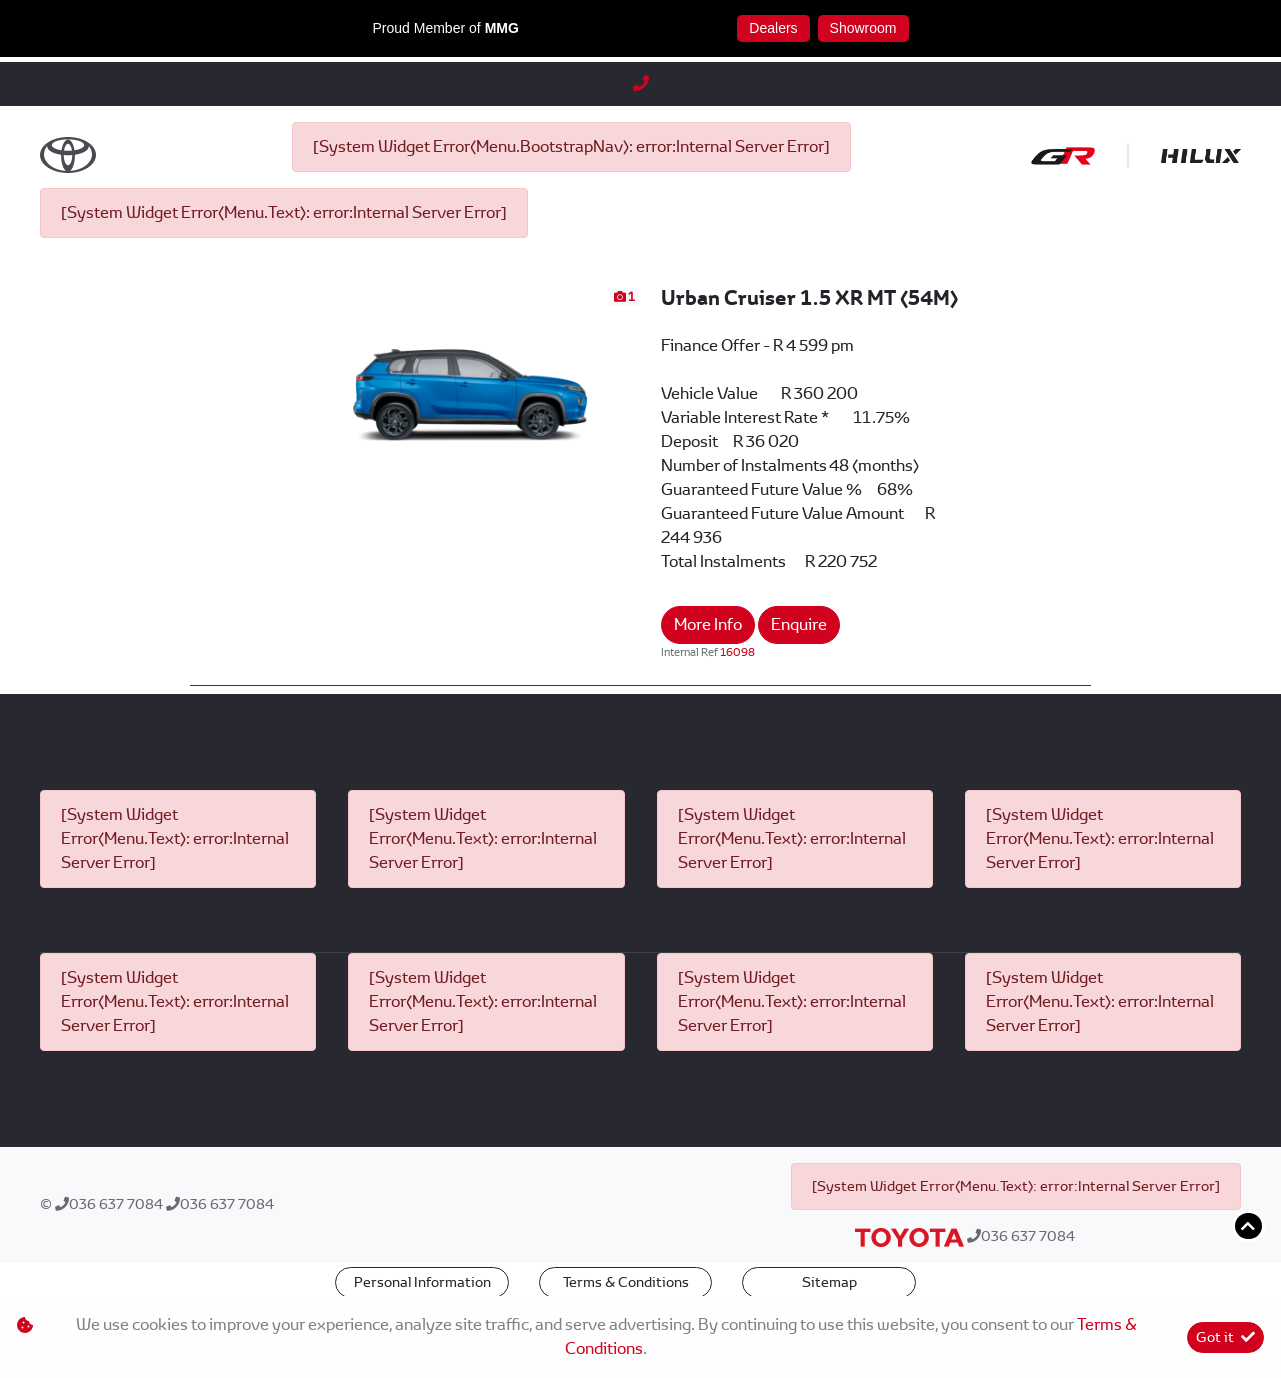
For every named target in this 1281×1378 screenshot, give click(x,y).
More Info (708, 624)
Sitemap (829, 1282)
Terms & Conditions (626, 1282)
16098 (737, 652)
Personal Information (422, 1282)
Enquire (799, 624)
